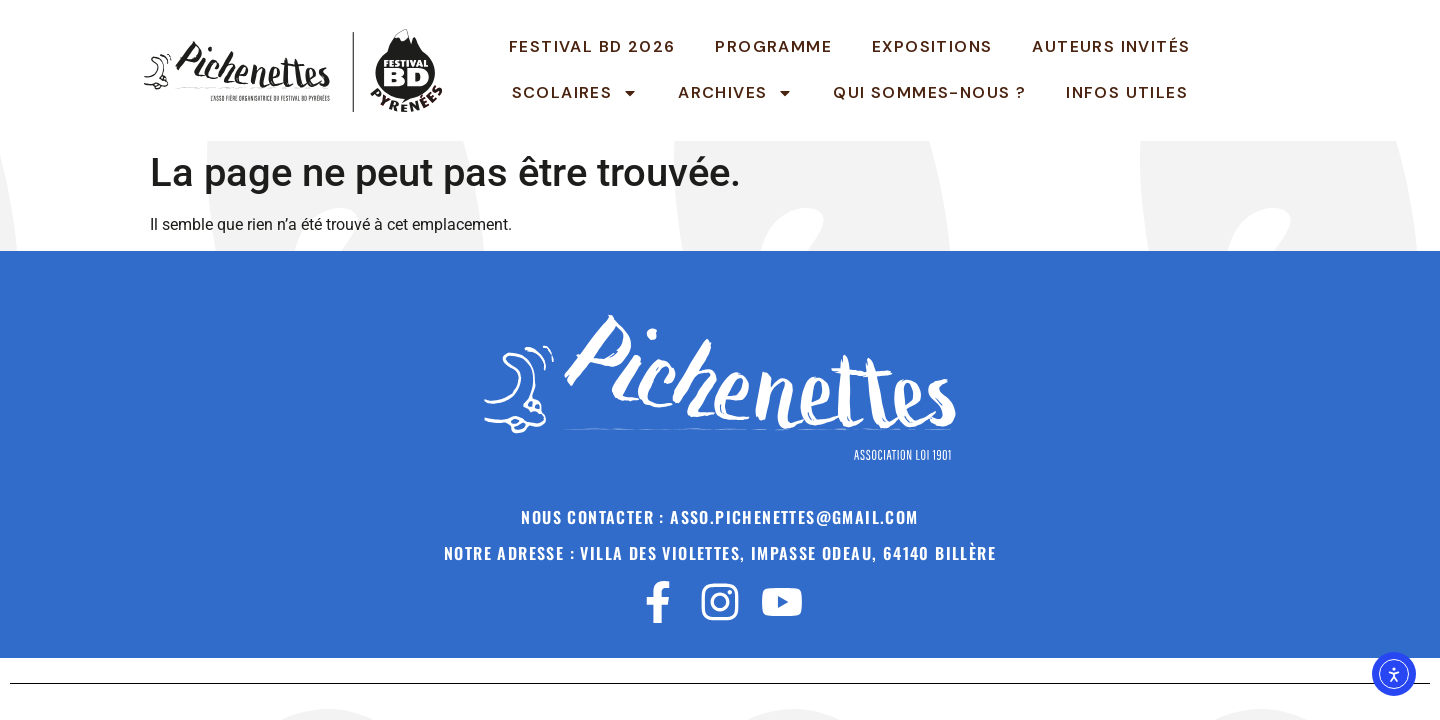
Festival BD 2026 (592, 46)
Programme (773, 46)
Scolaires (575, 93)
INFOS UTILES (1127, 92)
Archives (735, 93)
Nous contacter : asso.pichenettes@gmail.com (719, 517)
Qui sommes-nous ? (929, 92)
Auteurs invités (1111, 46)
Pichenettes (1319, 69)
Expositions (932, 46)
